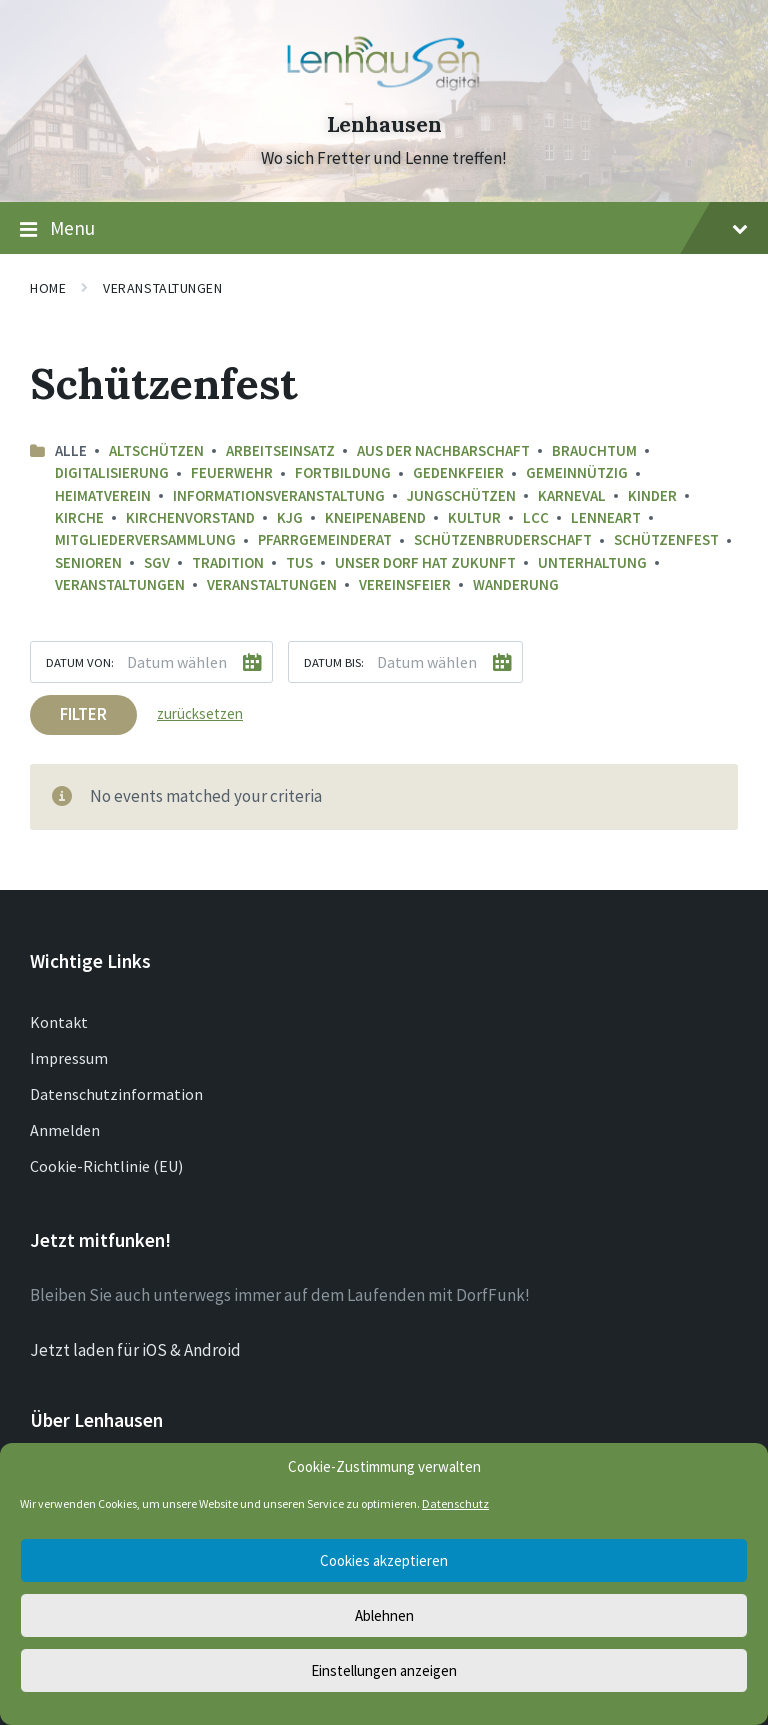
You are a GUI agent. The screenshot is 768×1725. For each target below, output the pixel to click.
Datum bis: (334, 662)
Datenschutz (455, 1503)
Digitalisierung (112, 472)
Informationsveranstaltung (279, 495)
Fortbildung (343, 472)
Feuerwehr (232, 472)
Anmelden (65, 1130)
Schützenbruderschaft (503, 539)
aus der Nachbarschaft (443, 450)
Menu (384, 229)
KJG (290, 517)
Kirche (79, 517)
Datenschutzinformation (116, 1094)
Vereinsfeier (405, 584)
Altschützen (156, 450)
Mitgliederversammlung (145, 539)
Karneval (572, 495)
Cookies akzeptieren (384, 1560)
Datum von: (80, 662)
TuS (299, 562)
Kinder (652, 495)
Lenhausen (384, 124)
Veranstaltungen (162, 288)
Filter (83, 714)
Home (48, 288)
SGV (157, 562)
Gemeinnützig (577, 472)
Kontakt (59, 1022)
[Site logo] (384, 89)
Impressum (69, 1058)
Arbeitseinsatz (280, 450)
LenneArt (606, 517)
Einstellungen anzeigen (384, 1670)
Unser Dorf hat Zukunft (425, 562)
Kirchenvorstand (190, 517)
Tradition (228, 562)
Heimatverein (103, 495)
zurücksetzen (200, 713)
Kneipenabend (375, 517)
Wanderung (516, 584)
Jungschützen (461, 495)
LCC (536, 517)
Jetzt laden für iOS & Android (135, 1350)
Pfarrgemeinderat (325, 539)
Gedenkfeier (458, 472)
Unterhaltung (592, 562)
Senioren (88, 562)
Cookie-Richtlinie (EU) (106, 1166)
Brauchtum (594, 450)
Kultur (474, 517)
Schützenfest (666, 539)
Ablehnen (384, 1615)
